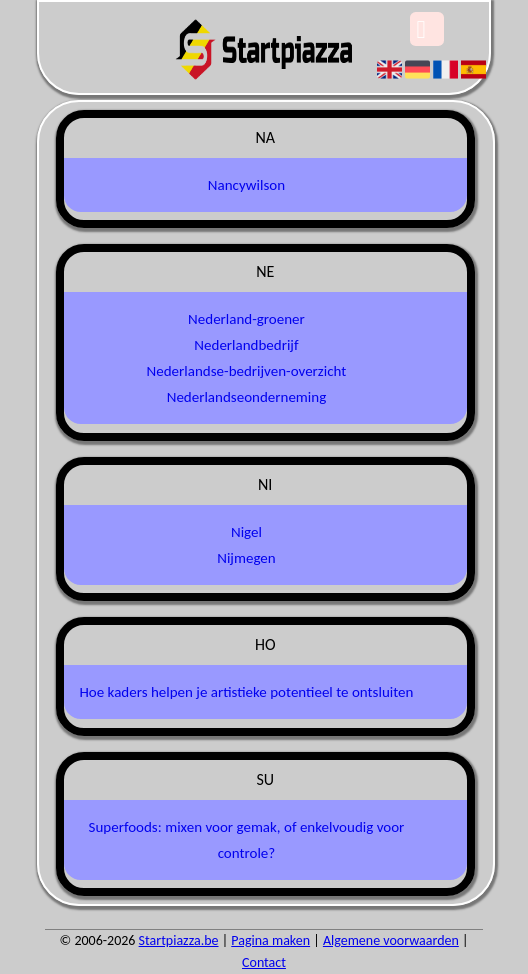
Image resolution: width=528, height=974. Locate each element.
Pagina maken (270, 940)
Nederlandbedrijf (246, 345)
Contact (264, 962)
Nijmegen (246, 558)
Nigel (246, 532)
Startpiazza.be (179, 940)
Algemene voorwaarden (391, 940)
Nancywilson (246, 185)
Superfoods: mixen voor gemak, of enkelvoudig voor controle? (247, 840)
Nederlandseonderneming (247, 397)
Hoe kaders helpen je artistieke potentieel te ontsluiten (246, 692)
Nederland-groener (246, 319)
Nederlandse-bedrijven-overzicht (247, 371)
